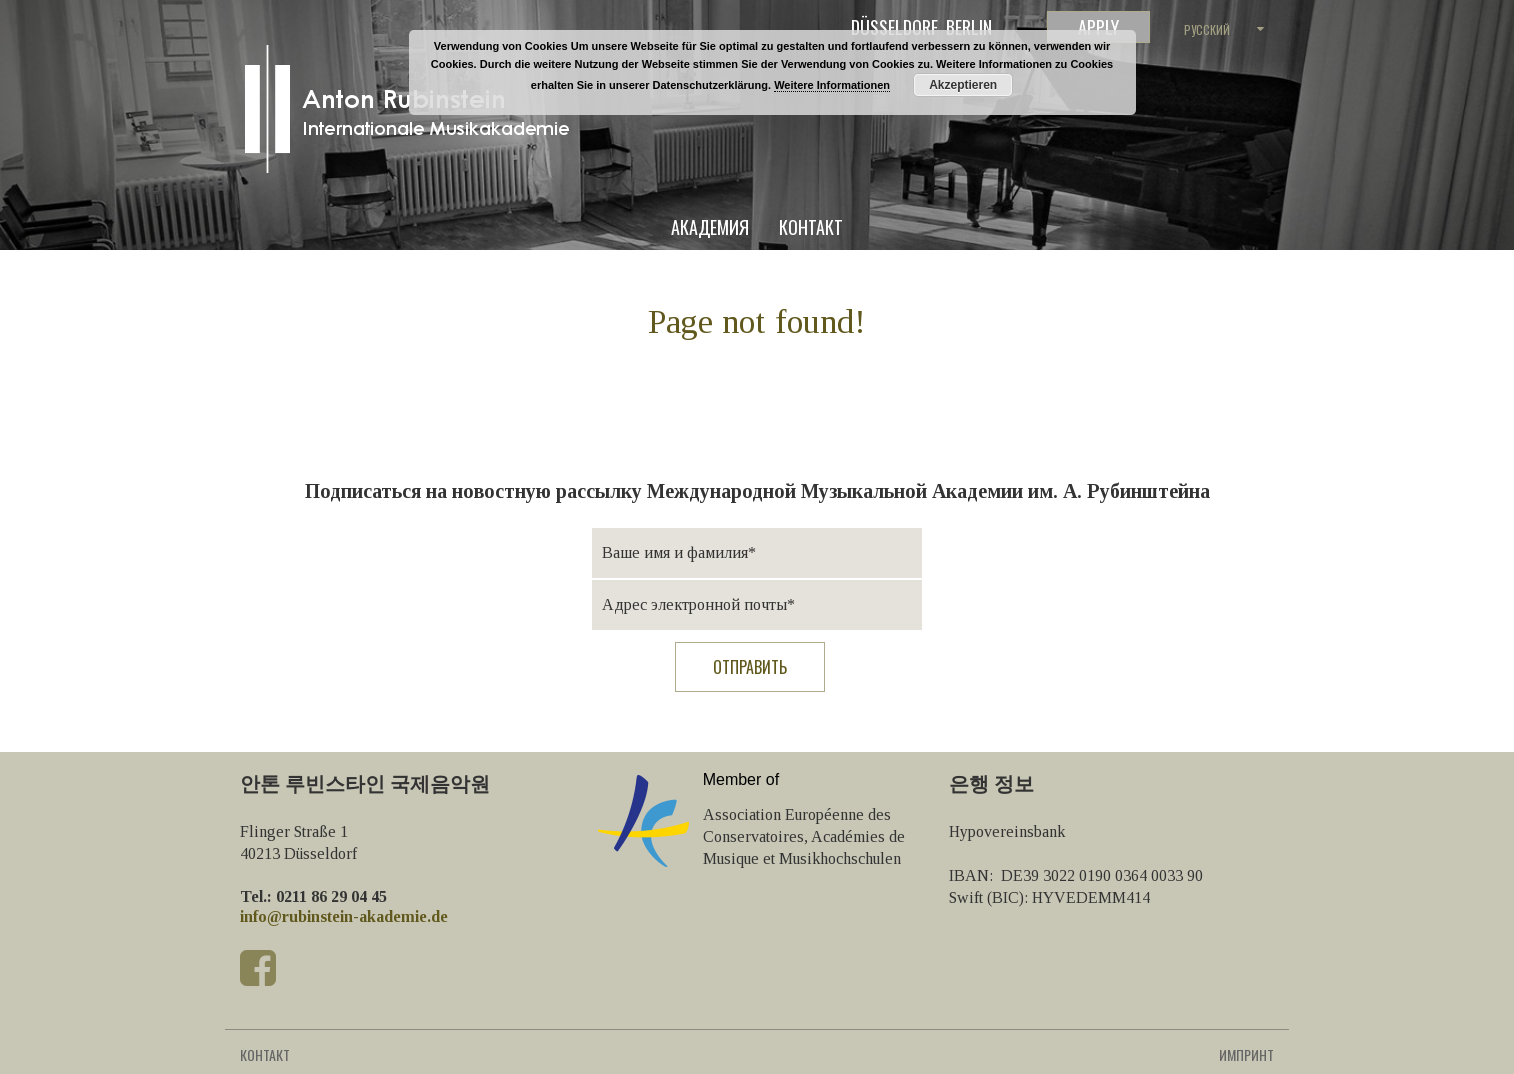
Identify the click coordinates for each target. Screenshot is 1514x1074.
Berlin (969, 27)
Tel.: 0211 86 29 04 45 (313, 896)
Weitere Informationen (832, 85)
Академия (710, 228)
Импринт (1246, 1054)
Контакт (811, 228)
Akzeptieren (963, 85)
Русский (1207, 29)
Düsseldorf (894, 27)
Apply (1098, 27)
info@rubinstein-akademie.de (344, 916)
